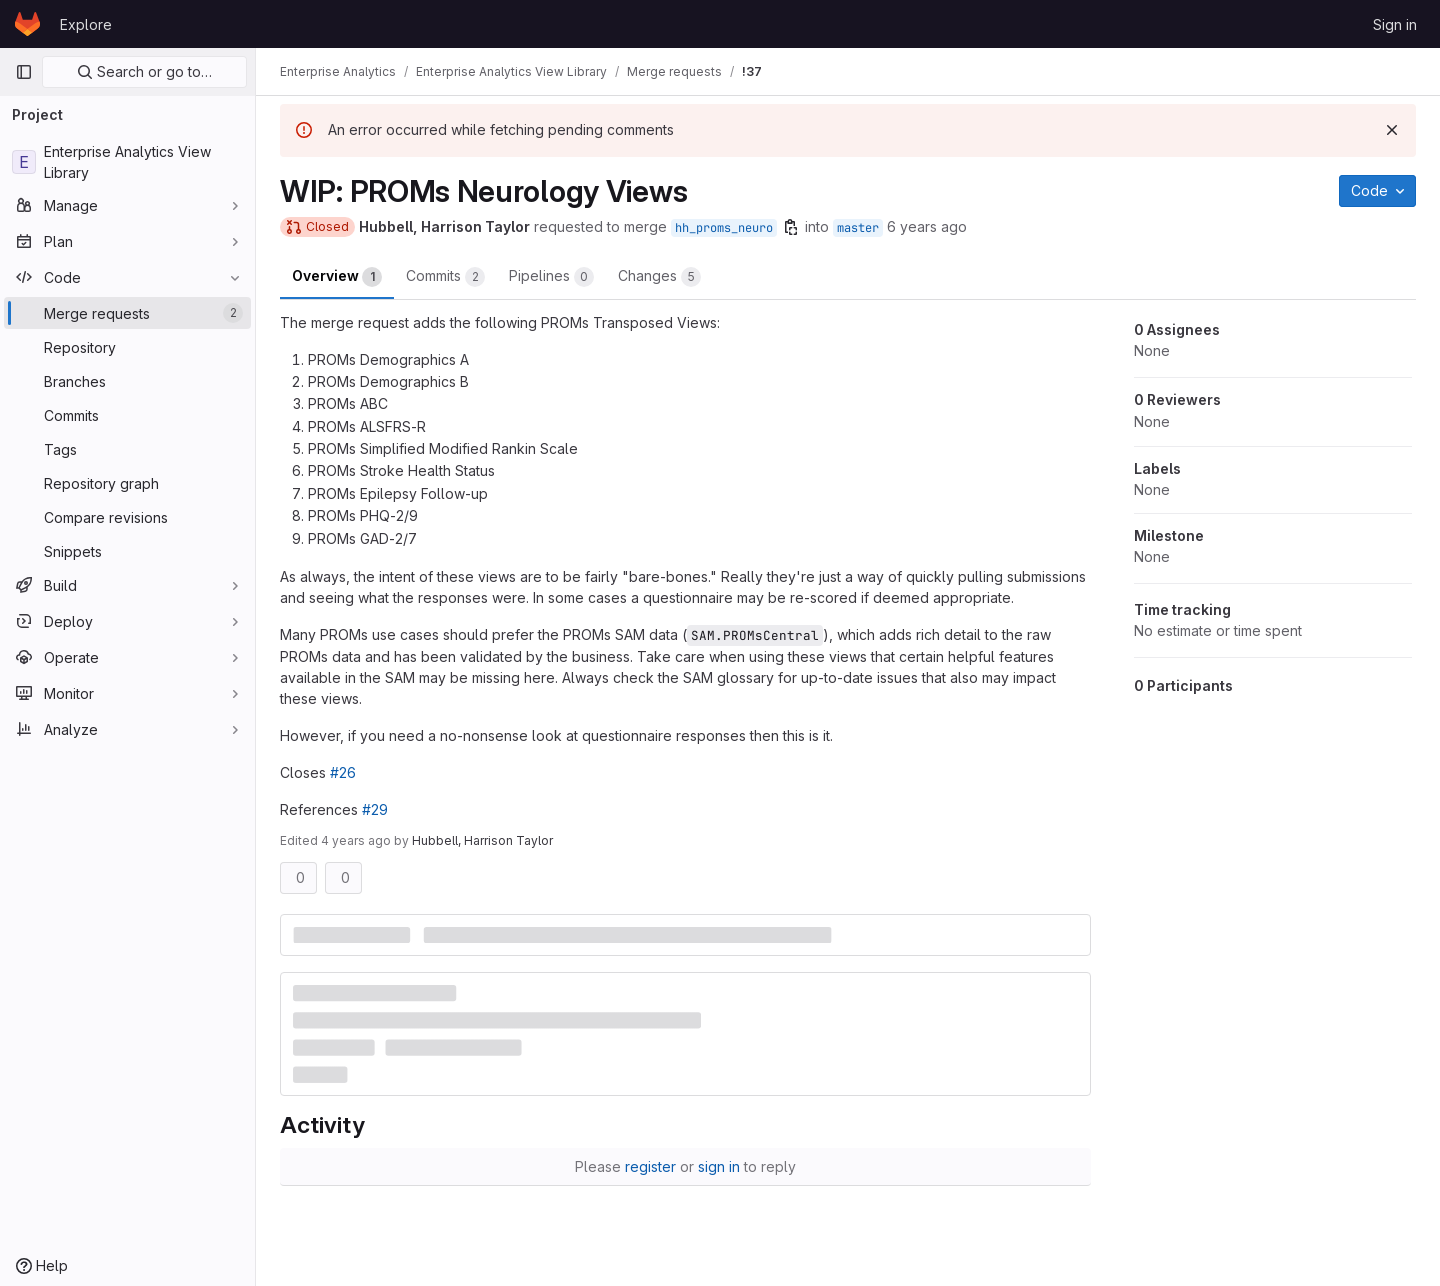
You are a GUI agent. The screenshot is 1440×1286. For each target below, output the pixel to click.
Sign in (1395, 24)
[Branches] (127, 381)
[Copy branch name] (791, 227)
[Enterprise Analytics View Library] (127, 162)
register (650, 1166)
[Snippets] (127, 551)
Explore (86, 24)
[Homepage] (27, 24)
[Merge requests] (127, 313)
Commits (445, 277)
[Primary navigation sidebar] (24, 72)
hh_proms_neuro (724, 228)
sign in (719, 1166)
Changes (659, 277)
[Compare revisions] (127, 517)
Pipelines (551, 277)
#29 (375, 809)
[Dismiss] (1392, 130)
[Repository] (127, 347)
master (858, 228)
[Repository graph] (127, 483)
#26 (343, 772)
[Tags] (127, 449)
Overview (337, 277)
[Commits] (127, 415)
